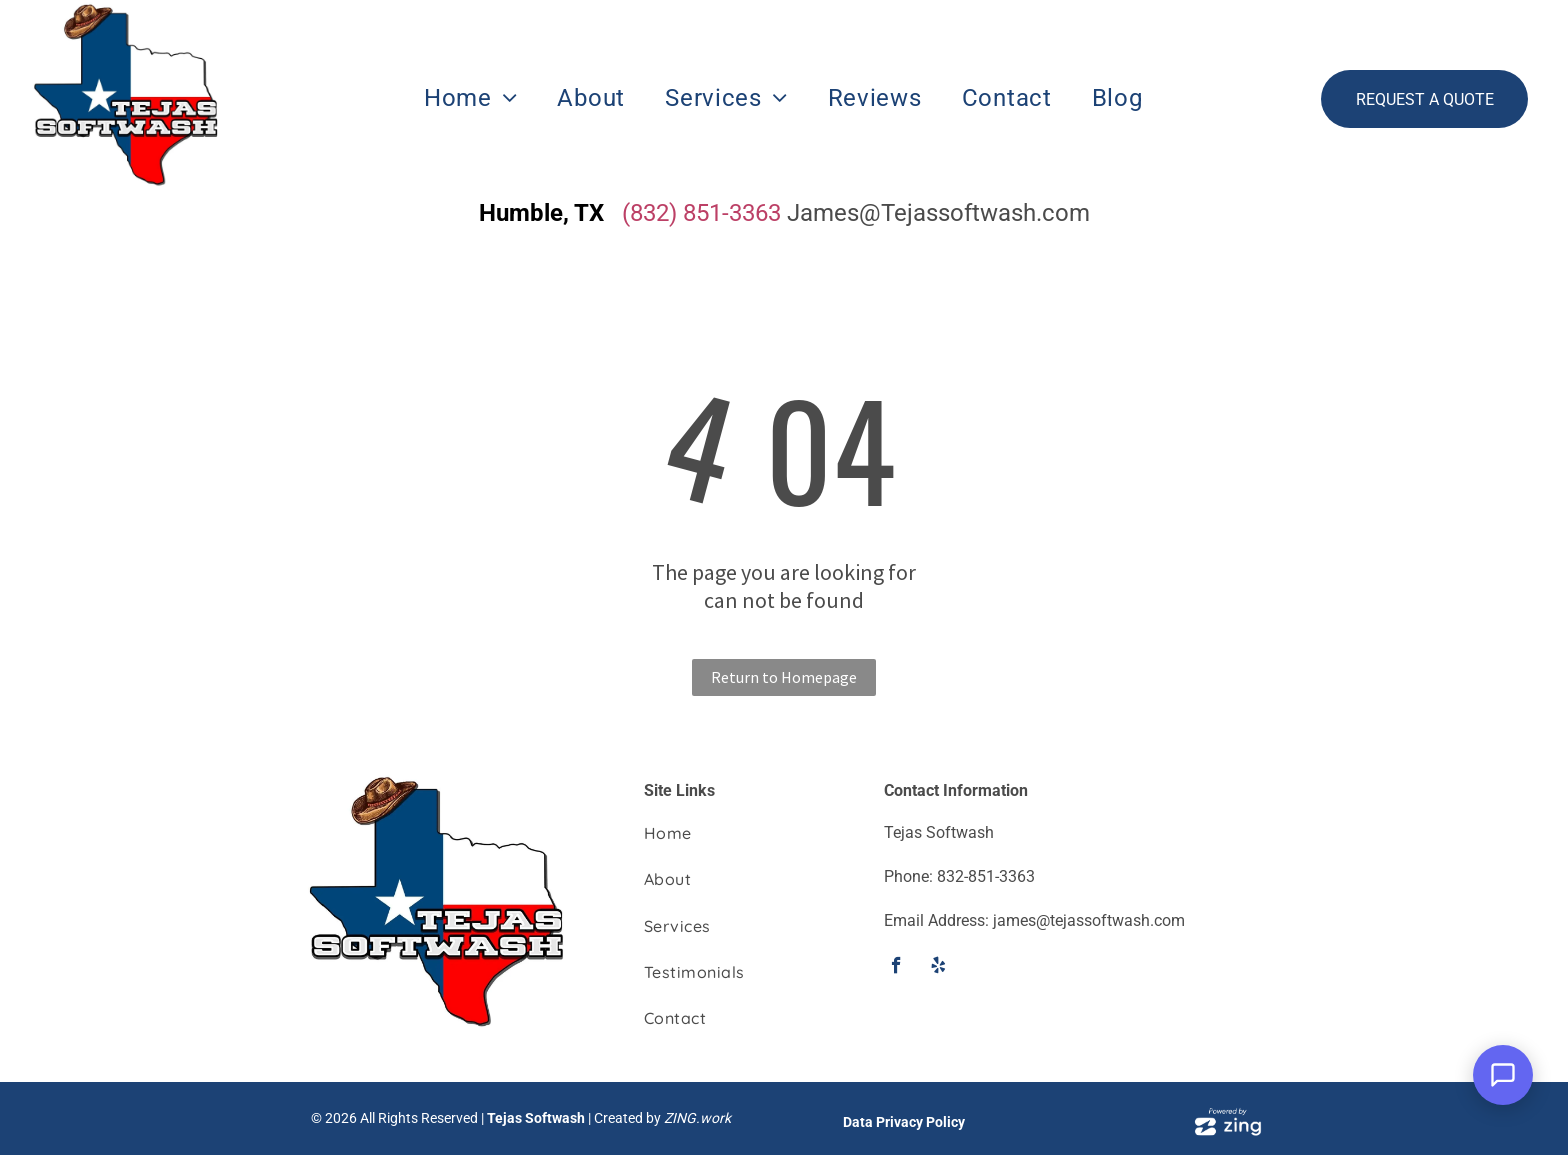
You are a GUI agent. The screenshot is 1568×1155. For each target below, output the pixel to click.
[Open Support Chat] (1503, 1075)
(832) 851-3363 (701, 213)
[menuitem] (471, 98)
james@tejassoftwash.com (1089, 920)
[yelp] (938, 968)
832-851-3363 (986, 876)
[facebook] (896, 968)
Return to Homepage (784, 677)
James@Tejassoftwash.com (938, 213)
